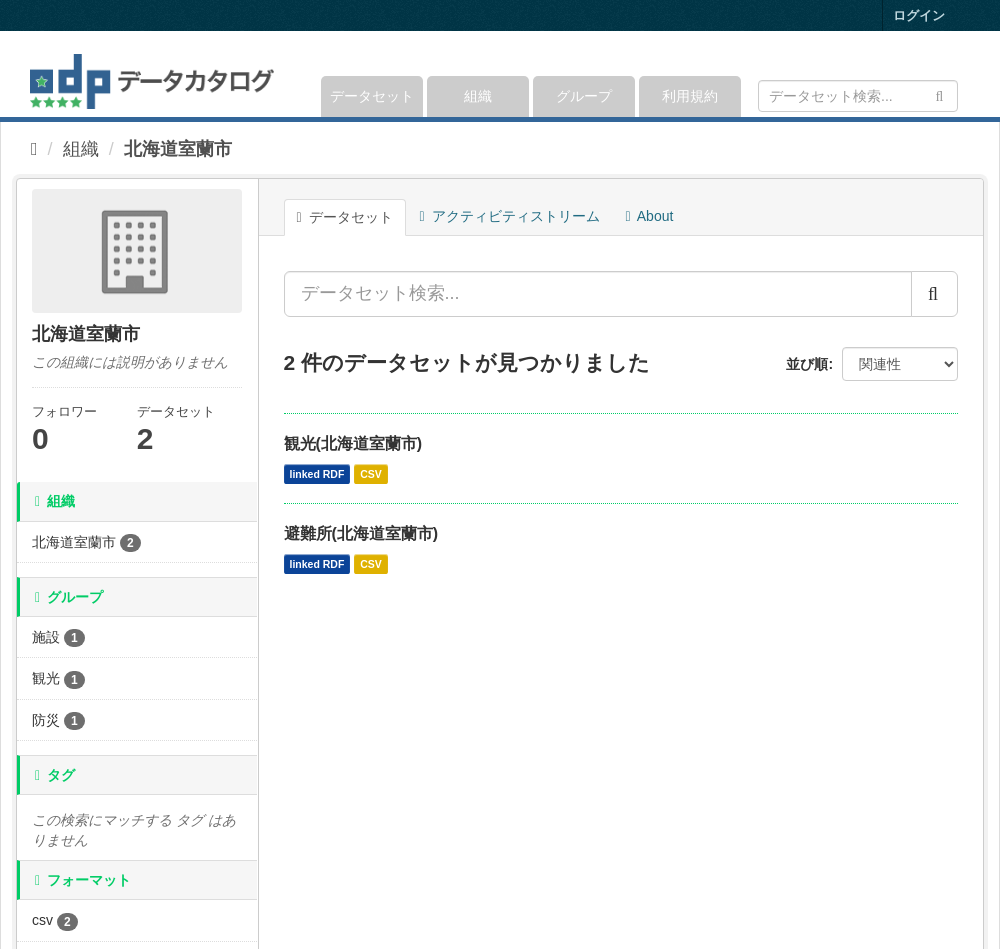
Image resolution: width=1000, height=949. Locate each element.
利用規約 (690, 96)
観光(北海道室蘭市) (353, 443)
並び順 (807, 364)
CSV (371, 474)
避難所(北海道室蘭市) (361, 533)
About (650, 216)
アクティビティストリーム (510, 216)
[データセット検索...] (598, 294)
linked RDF (317, 474)
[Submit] (939, 94)
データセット (372, 96)
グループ (584, 96)
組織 (478, 96)
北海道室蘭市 (178, 149)
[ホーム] (34, 149)
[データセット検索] (858, 96)
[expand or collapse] (956, 74)
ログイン (919, 15)
